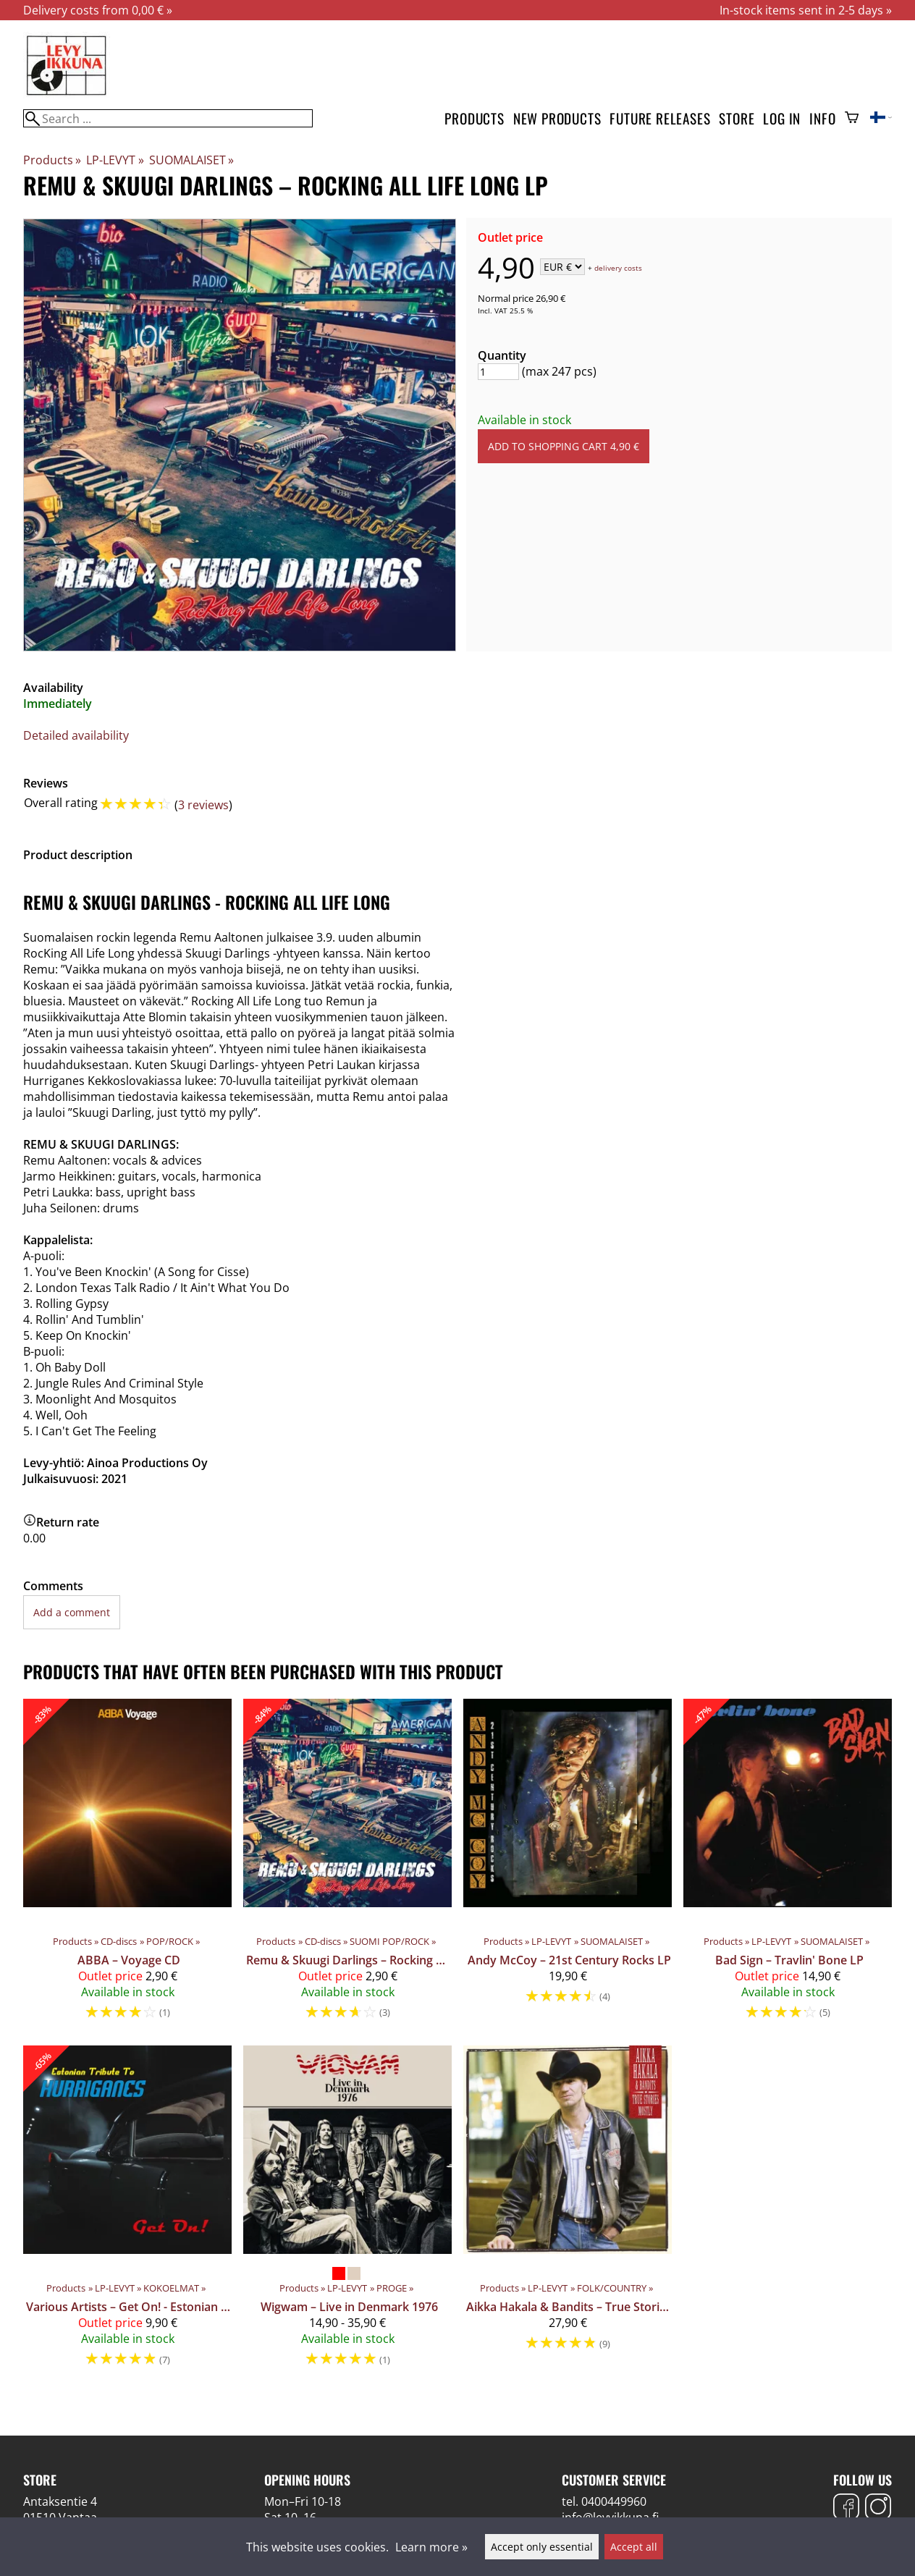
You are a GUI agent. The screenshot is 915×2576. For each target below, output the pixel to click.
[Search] (168, 118)
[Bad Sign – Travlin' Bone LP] (787, 1866)
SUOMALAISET (191, 160)
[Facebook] (846, 2508)
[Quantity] (498, 371)
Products (474, 118)
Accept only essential (542, 2547)
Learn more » (431, 2547)
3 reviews (203, 805)
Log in (782, 118)
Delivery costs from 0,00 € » (97, 10)
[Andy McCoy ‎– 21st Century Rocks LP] (567, 1866)
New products (557, 118)
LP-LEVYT (114, 160)
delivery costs (618, 268)
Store (736, 118)
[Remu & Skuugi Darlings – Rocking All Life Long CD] (347, 1866)
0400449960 (613, 2501)
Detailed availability (76, 735)
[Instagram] (878, 2508)
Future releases (660, 118)
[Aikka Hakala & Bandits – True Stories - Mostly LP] (567, 2213)
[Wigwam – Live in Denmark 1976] (347, 2213)
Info (822, 118)
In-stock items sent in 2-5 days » (806, 10)
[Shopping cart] (852, 119)
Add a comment (71, 1612)
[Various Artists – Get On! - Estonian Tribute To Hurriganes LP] (127, 2213)
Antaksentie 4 (60, 2501)
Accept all (633, 2547)
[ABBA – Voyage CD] (127, 1866)
